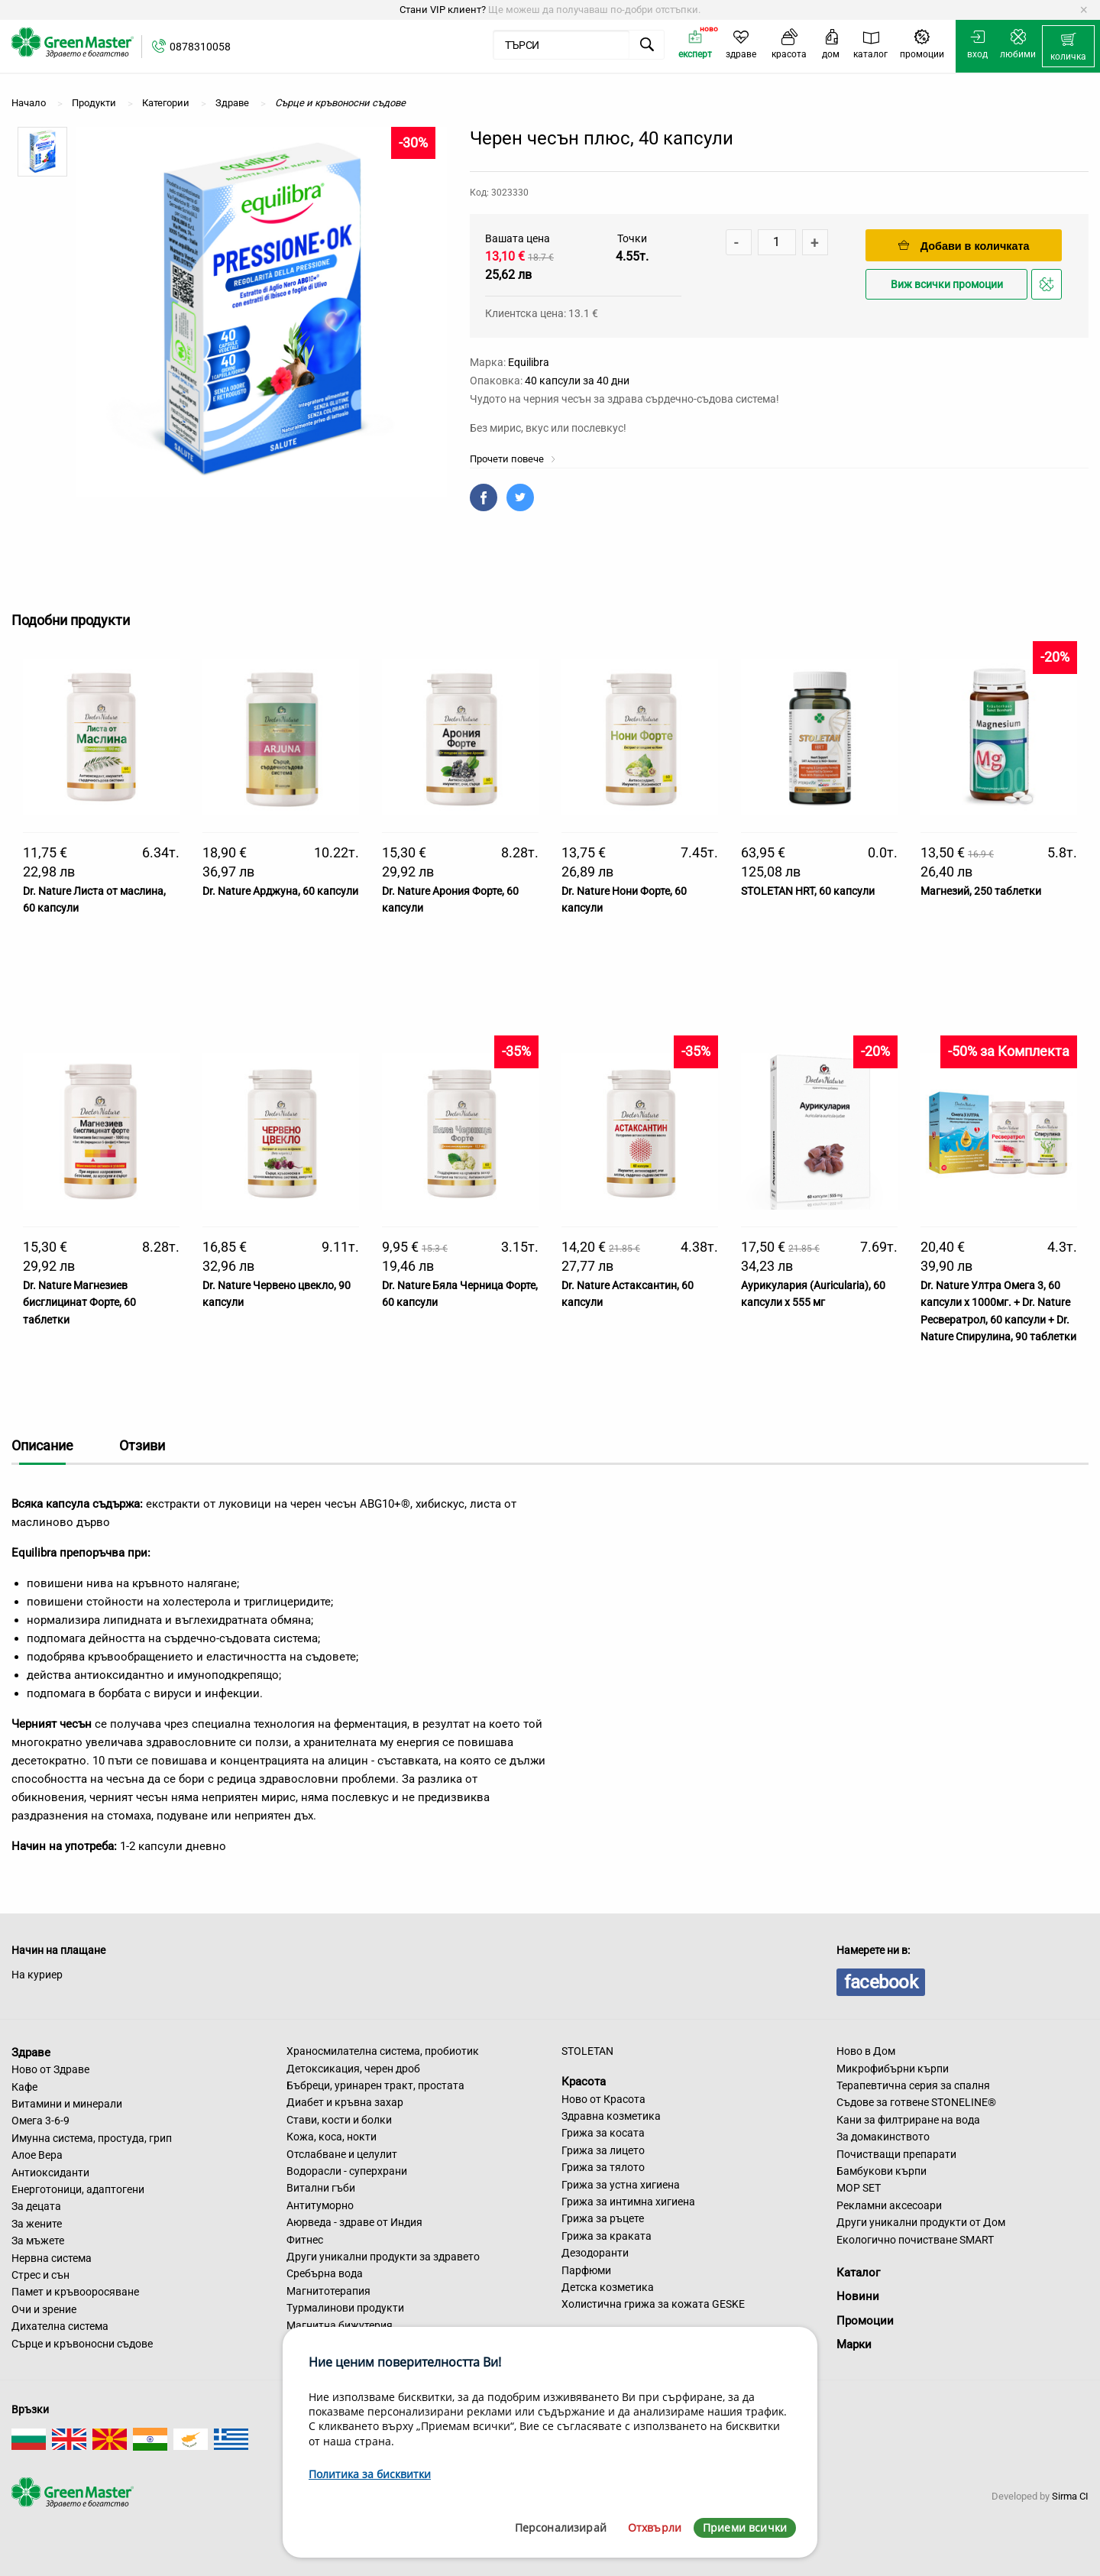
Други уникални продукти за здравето (383, 2256)
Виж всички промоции (947, 284)
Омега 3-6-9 (40, 2120)
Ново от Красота (603, 2099)
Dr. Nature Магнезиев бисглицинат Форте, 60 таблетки (79, 1302)
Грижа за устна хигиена (620, 2185)
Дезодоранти (595, 2253)
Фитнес (304, 2240)
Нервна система (51, 2258)
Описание (42, 1445)
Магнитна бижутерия (339, 2325)
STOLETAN (587, 2051)
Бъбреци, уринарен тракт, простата (375, 2085)
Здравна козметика (611, 2116)
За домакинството (883, 2136)
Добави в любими (1049, 288)
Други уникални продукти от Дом (920, 2222)
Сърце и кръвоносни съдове (82, 2344)
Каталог (858, 2273)
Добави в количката (964, 245)
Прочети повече (513, 459)
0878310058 (200, 47)
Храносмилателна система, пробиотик (382, 2051)
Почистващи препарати (896, 2154)
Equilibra (528, 362)
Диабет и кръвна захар (344, 2102)
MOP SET (858, 2188)
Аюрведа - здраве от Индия (354, 2222)
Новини (857, 2296)
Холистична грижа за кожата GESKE (653, 2304)
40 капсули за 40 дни (577, 380)
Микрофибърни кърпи (892, 2068)
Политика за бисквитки (370, 2474)
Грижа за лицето (603, 2150)
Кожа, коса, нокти (331, 2136)
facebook (880, 1982)
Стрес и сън (40, 2275)
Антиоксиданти (50, 2172)
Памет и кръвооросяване (75, 2292)
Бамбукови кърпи (881, 2171)
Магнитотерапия (328, 2291)
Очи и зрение (43, 2309)
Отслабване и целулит (341, 2154)
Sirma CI (1070, 2496)
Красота (583, 2081)
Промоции (865, 2321)
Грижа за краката (606, 2236)
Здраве (30, 2052)
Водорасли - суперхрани (346, 2171)
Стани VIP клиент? (443, 9)
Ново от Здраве (50, 2069)
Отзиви (142, 1445)
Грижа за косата (603, 2133)
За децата (36, 2206)
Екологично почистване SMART (915, 2240)
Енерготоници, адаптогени (77, 2189)
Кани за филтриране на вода (908, 2120)
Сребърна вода (324, 2273)
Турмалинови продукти (345, 2308)
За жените (36, 2224)
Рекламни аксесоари (889, 2205)
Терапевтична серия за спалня (913, 2085)
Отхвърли (654, 2527)
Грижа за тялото (603, 2167)
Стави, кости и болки (339, 2120)
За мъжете (37, 2240)
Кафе (24, 2087)
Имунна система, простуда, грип (91, 2138)
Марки (854, 2344)
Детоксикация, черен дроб (353, 2068)
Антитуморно (320, 2205)
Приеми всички (745, 2527)
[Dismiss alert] (1083, 10)
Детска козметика (607, 2287)
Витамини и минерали (66, 2104)
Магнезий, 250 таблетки (980, 891)
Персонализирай (561, 2527)
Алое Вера (37, 2155)
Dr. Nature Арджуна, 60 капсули (280, 891)
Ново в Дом (865, 2051)
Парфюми (586, 2270)
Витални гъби (320, 2188)
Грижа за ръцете (602, 2218)
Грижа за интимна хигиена (628, 2201)
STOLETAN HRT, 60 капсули (808, 891)
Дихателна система (59, 2326)
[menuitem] (1068, 46)
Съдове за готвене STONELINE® (916, 2102)
